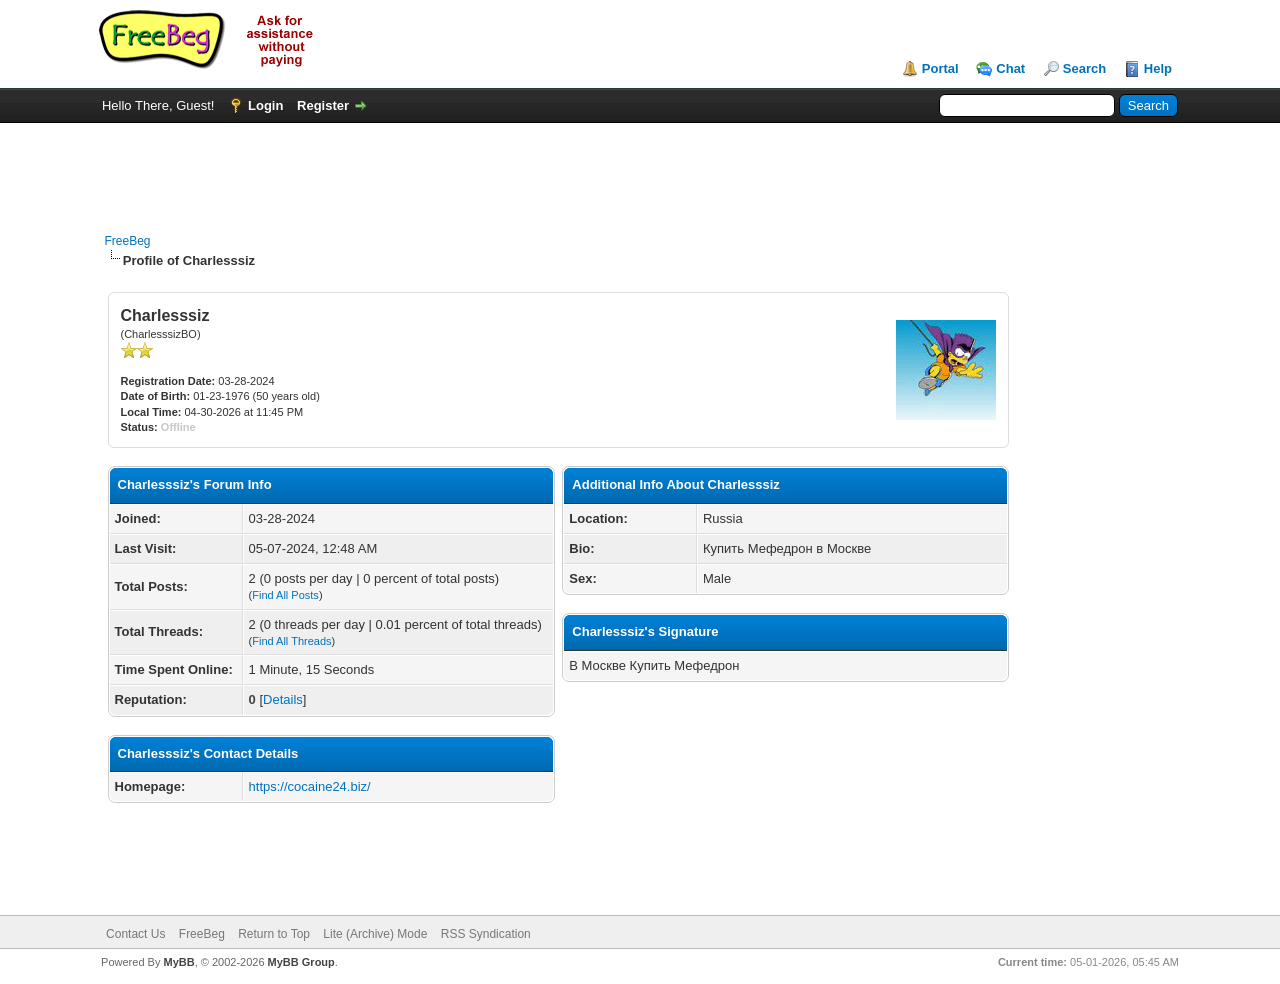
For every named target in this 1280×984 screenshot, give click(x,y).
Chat (1010, 68)
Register (323, 105)
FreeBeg (128, 241)
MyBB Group (301, 962)
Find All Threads (291, 641)
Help (1158, 68)
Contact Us (135, 934)
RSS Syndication (486, 934)
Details (283, 699)
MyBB (178, 962)
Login (265, 105)
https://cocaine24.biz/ (310, 786)
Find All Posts (285, 595)
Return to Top (274, 934)
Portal (940, 68)
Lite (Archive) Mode (375, 934)
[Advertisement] (640, 168)
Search (1084, 68)
